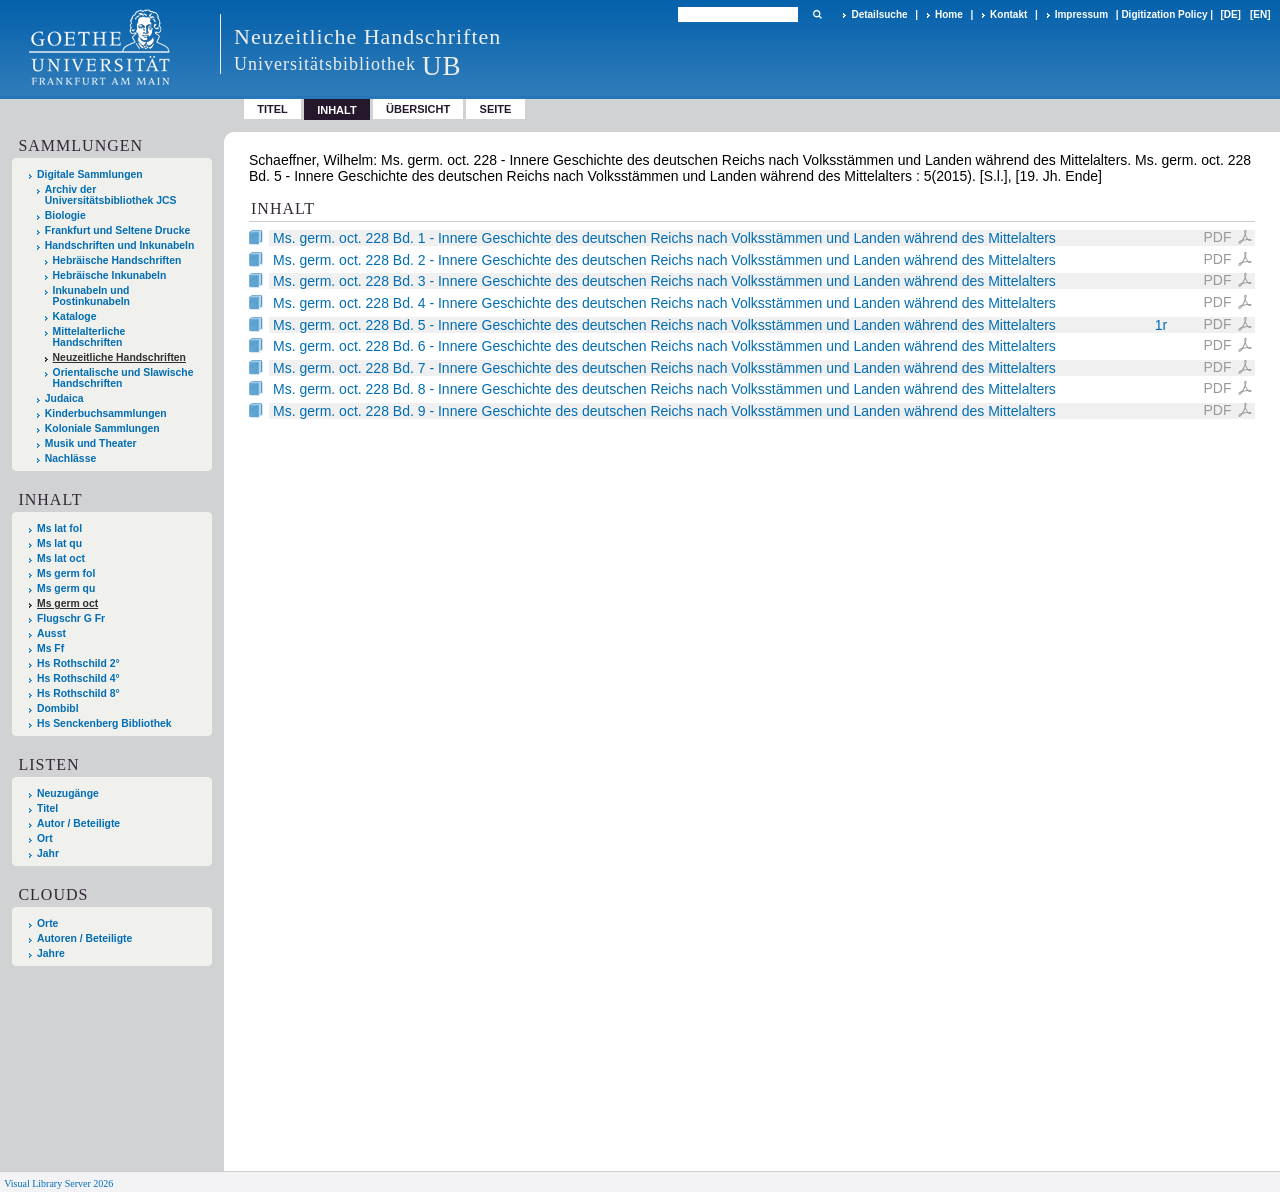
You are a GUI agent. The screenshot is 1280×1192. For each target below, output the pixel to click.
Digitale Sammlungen (90, 174)
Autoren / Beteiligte (84, 938)
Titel (272, 109)
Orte (47, 923)
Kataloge (75, 316)
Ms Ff (50, 648)
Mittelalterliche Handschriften (89, 337)
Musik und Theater (91, 443)
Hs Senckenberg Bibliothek (104, 723)
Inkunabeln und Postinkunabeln (91, 296)
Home (949, 14)
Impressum (1081, 14)
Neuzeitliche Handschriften (119, 357)
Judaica (64, 398)
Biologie (65, 215)
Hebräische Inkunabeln (110, 275)
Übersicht (418, 109)
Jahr (48, 853)
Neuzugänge (68, 793)
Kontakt (1008, 14)
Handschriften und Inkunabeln (120, 245)
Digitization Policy (1164, 14)
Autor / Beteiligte (78, 823)
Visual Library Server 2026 (58, 1183)
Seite (496, 109)
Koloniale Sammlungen (102, 428)
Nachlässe (70, 458)
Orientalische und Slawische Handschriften (123, 378)
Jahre (51, 953)
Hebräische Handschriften (117, 260)
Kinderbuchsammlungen (106, 413)
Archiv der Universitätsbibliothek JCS (111, 195)
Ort (45, 838)
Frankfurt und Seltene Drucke (118, 230)
